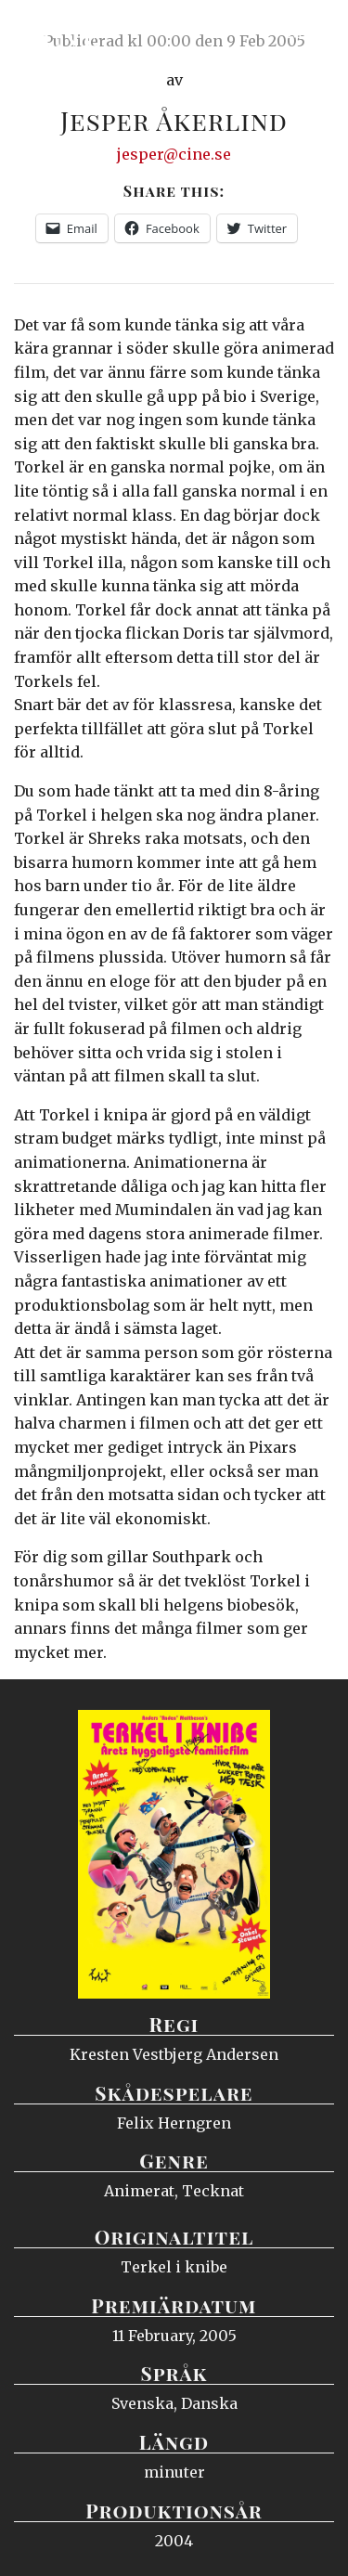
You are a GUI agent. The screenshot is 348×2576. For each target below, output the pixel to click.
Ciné (59, 32)
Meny (310, 32)
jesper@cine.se (174, 154)
